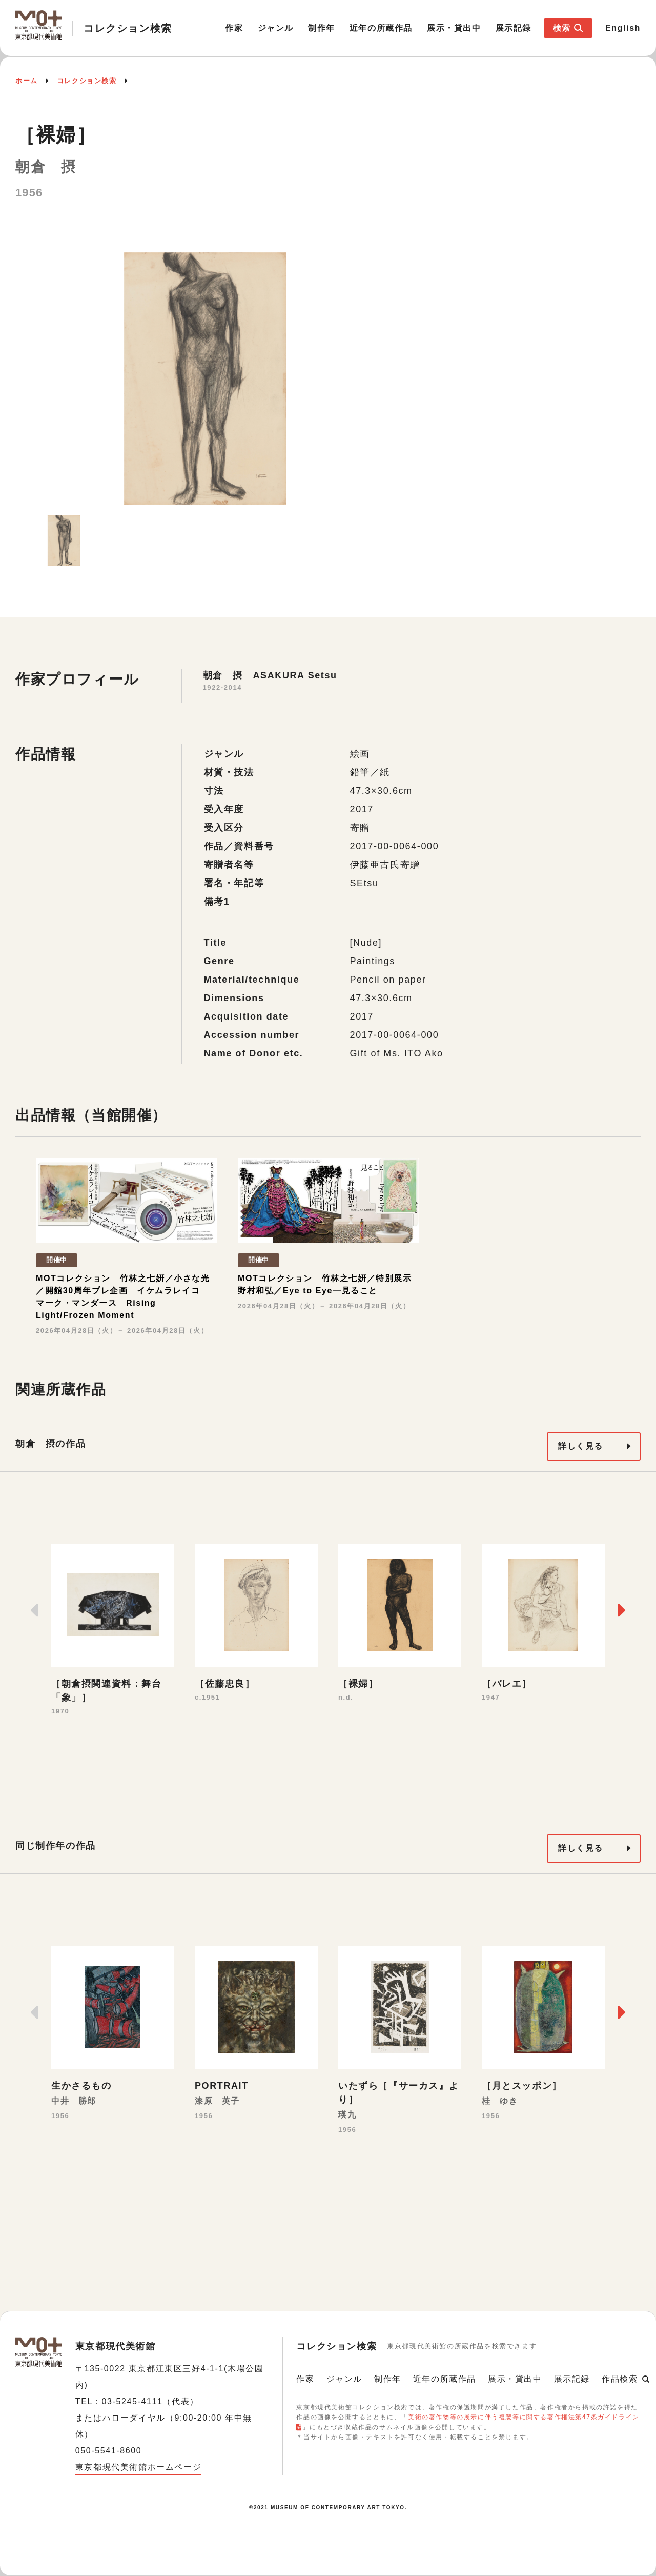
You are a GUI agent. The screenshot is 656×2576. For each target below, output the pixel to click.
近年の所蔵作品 (381, 28)
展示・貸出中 (454, 28)
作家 (234, 28)
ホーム (26, 81)
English (623, 28)
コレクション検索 (87, 81)
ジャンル (276, 28)
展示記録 (513, 28)
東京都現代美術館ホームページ (138, 2467)
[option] (205, 378)
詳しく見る (580, 1446)
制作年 (321, 28)
